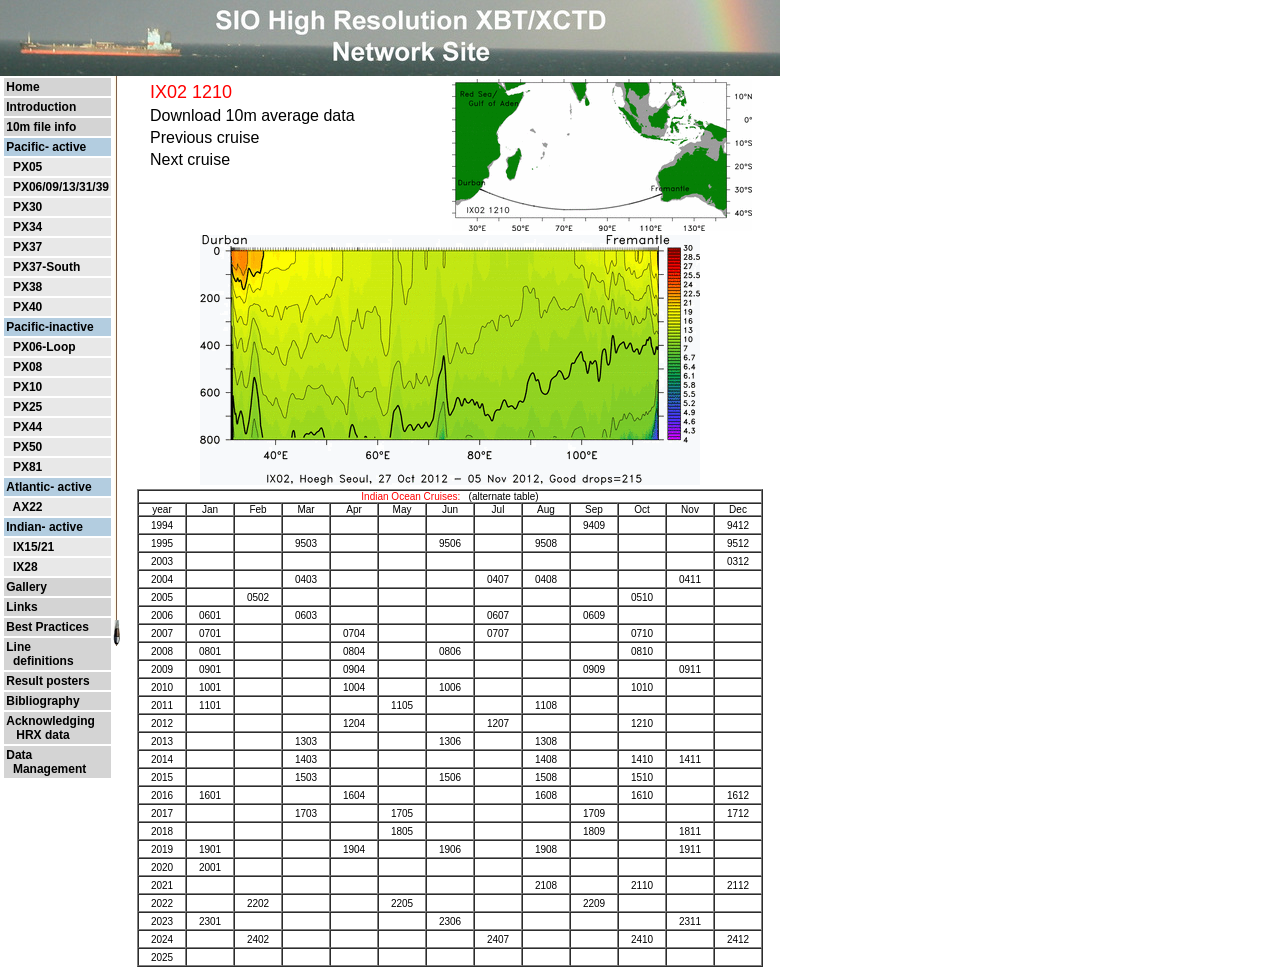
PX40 (27, 307)
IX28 (25, 567)
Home (22, 87)
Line (18, 647)
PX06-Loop (44, 347)
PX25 (27, 407)
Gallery (26, 587)
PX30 (27, 207)
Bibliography (42, 701)
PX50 (27, 447)
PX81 (27, 467)
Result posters (47, 681)
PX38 (27, 287)
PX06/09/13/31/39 (61, 187)
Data (19, 755)
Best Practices (47, 627)
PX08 (27, 367)
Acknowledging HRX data (50, 728)
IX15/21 (33, 547)
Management (46, 769)
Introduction (41, 107)
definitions (39, 661)
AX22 (27, 507)
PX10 (27, 387)
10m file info (41, 127)
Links (21, 607)
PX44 (27, 427)
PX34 (27, 227)
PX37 (27, 247)
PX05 (27, 167)
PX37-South (46, 267)
